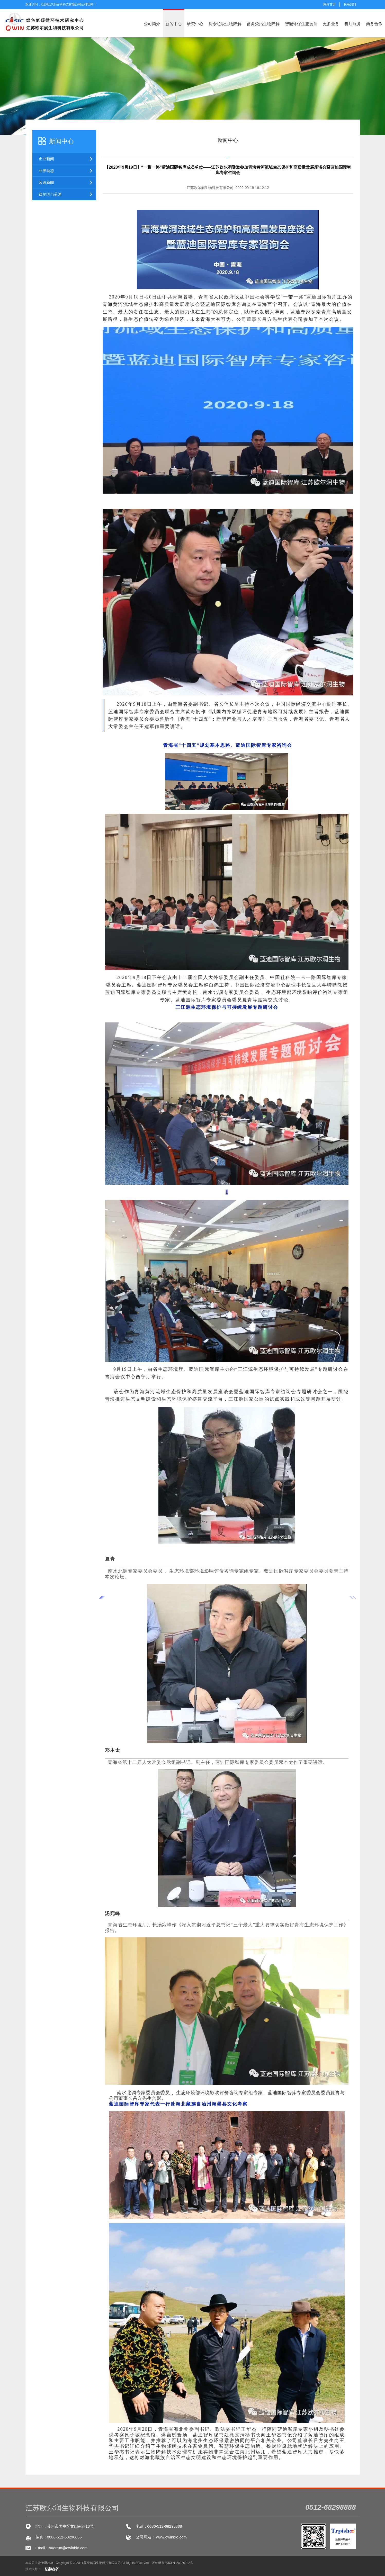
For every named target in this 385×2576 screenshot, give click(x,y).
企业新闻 (46, 159)
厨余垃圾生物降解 (225, 24)
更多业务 (331, 24)
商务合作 (374, 24)
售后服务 (352, 24)
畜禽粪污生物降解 (263, 24)
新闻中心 (173, 24)
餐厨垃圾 (47, 2563)
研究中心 (195, 24)
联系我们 (350, 4)
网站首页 (329, 4)
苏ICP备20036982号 (179, 2563)
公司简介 (152, 24)
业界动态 (46, 170)
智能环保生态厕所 (301, 24)
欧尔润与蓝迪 (50, 194)
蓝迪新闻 (46, 182)
